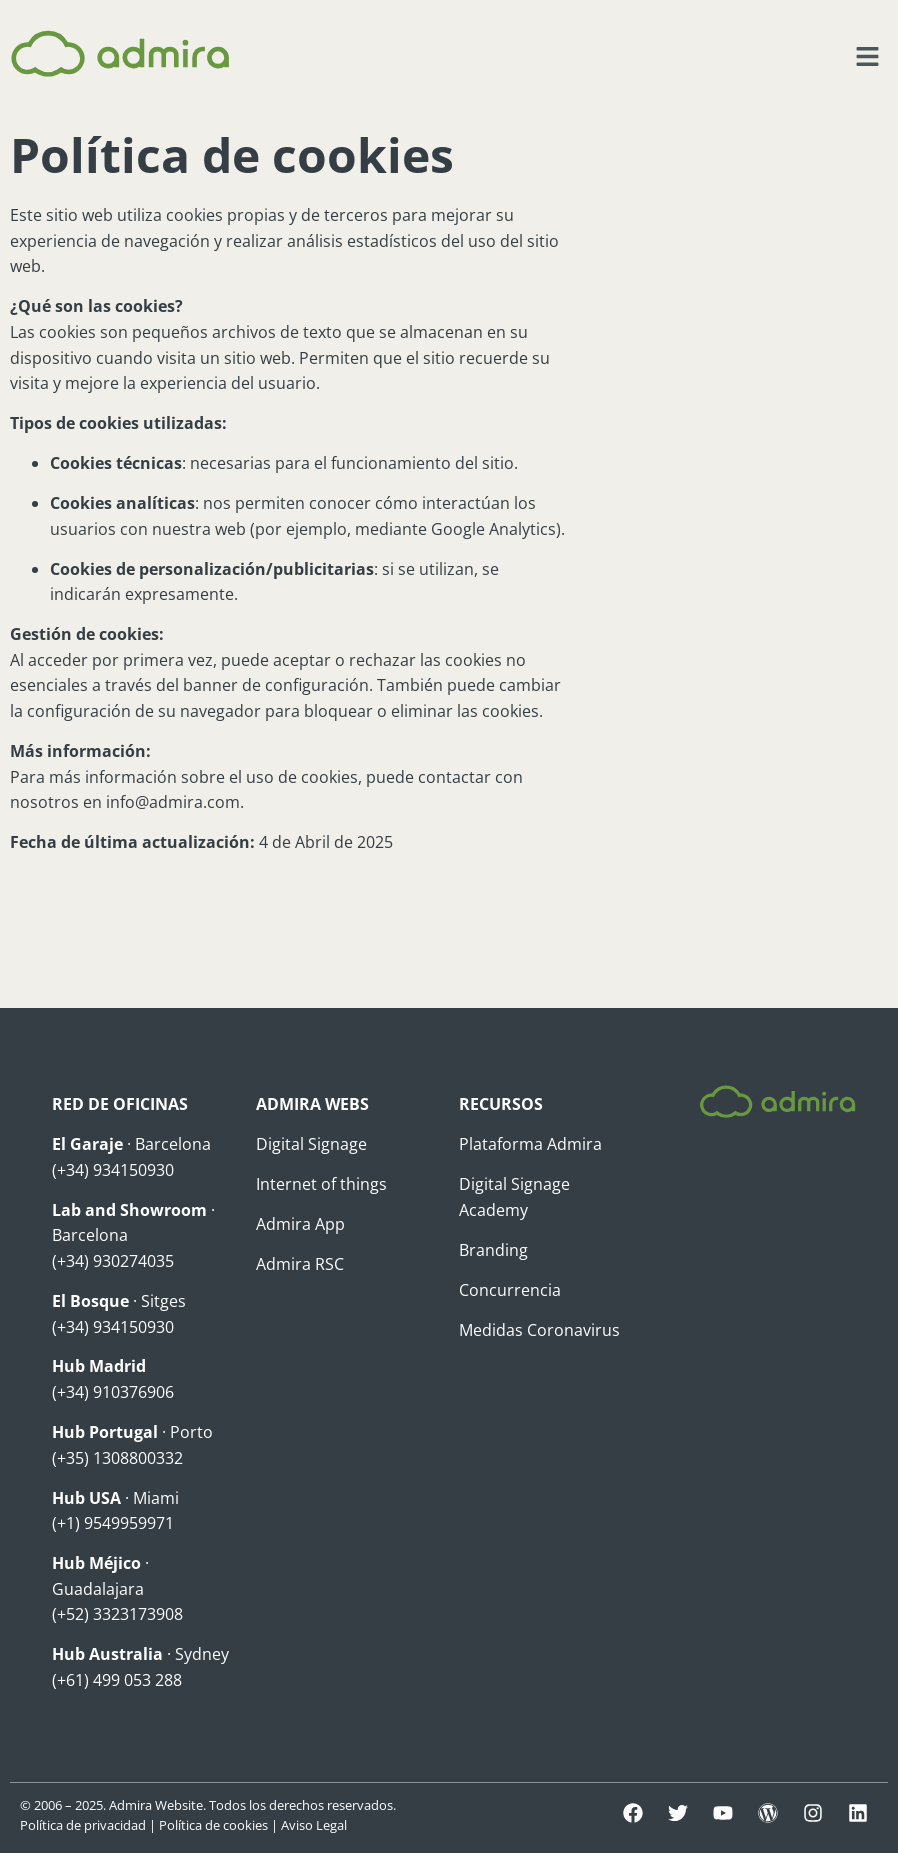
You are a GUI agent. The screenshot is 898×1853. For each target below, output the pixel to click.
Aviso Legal (314, 1825)
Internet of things (321, 1184)
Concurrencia (510, 1290)
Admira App (300, 1224)
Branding (493, 1250)
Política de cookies (213, 1825)
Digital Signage (311, 1144)
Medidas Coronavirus (539, 1330)
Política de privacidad (83, 1825)
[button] (868, 57)
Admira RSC (300, 1264)
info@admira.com (173, 802)
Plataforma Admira (530, 1144)
